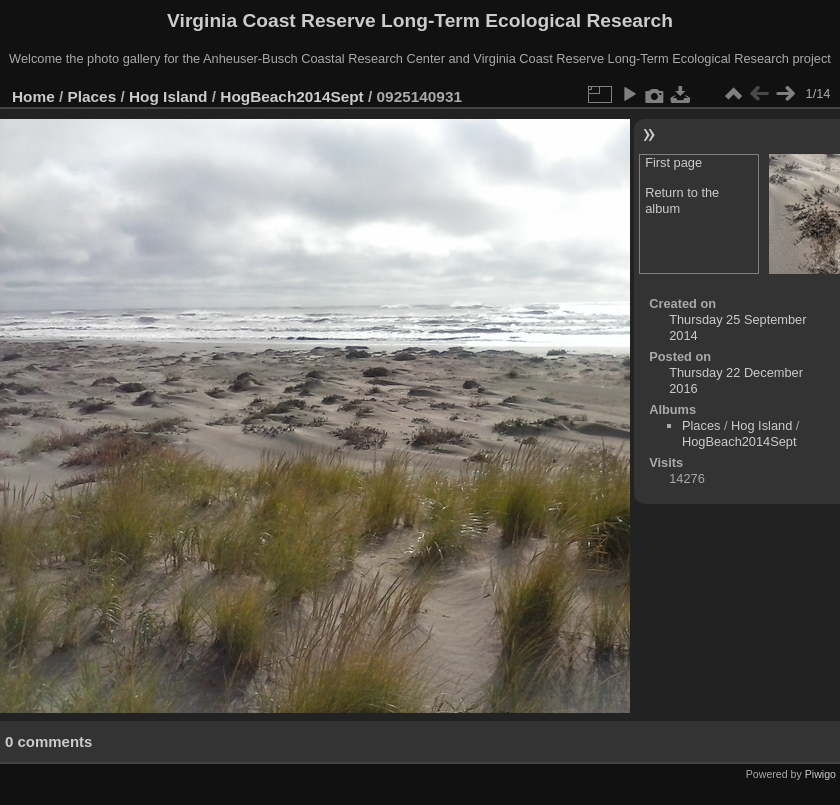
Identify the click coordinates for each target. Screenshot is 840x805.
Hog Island (168, 96)
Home (33, 96)
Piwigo (820, 774)
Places (92, 96)
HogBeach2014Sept (291, 96)
